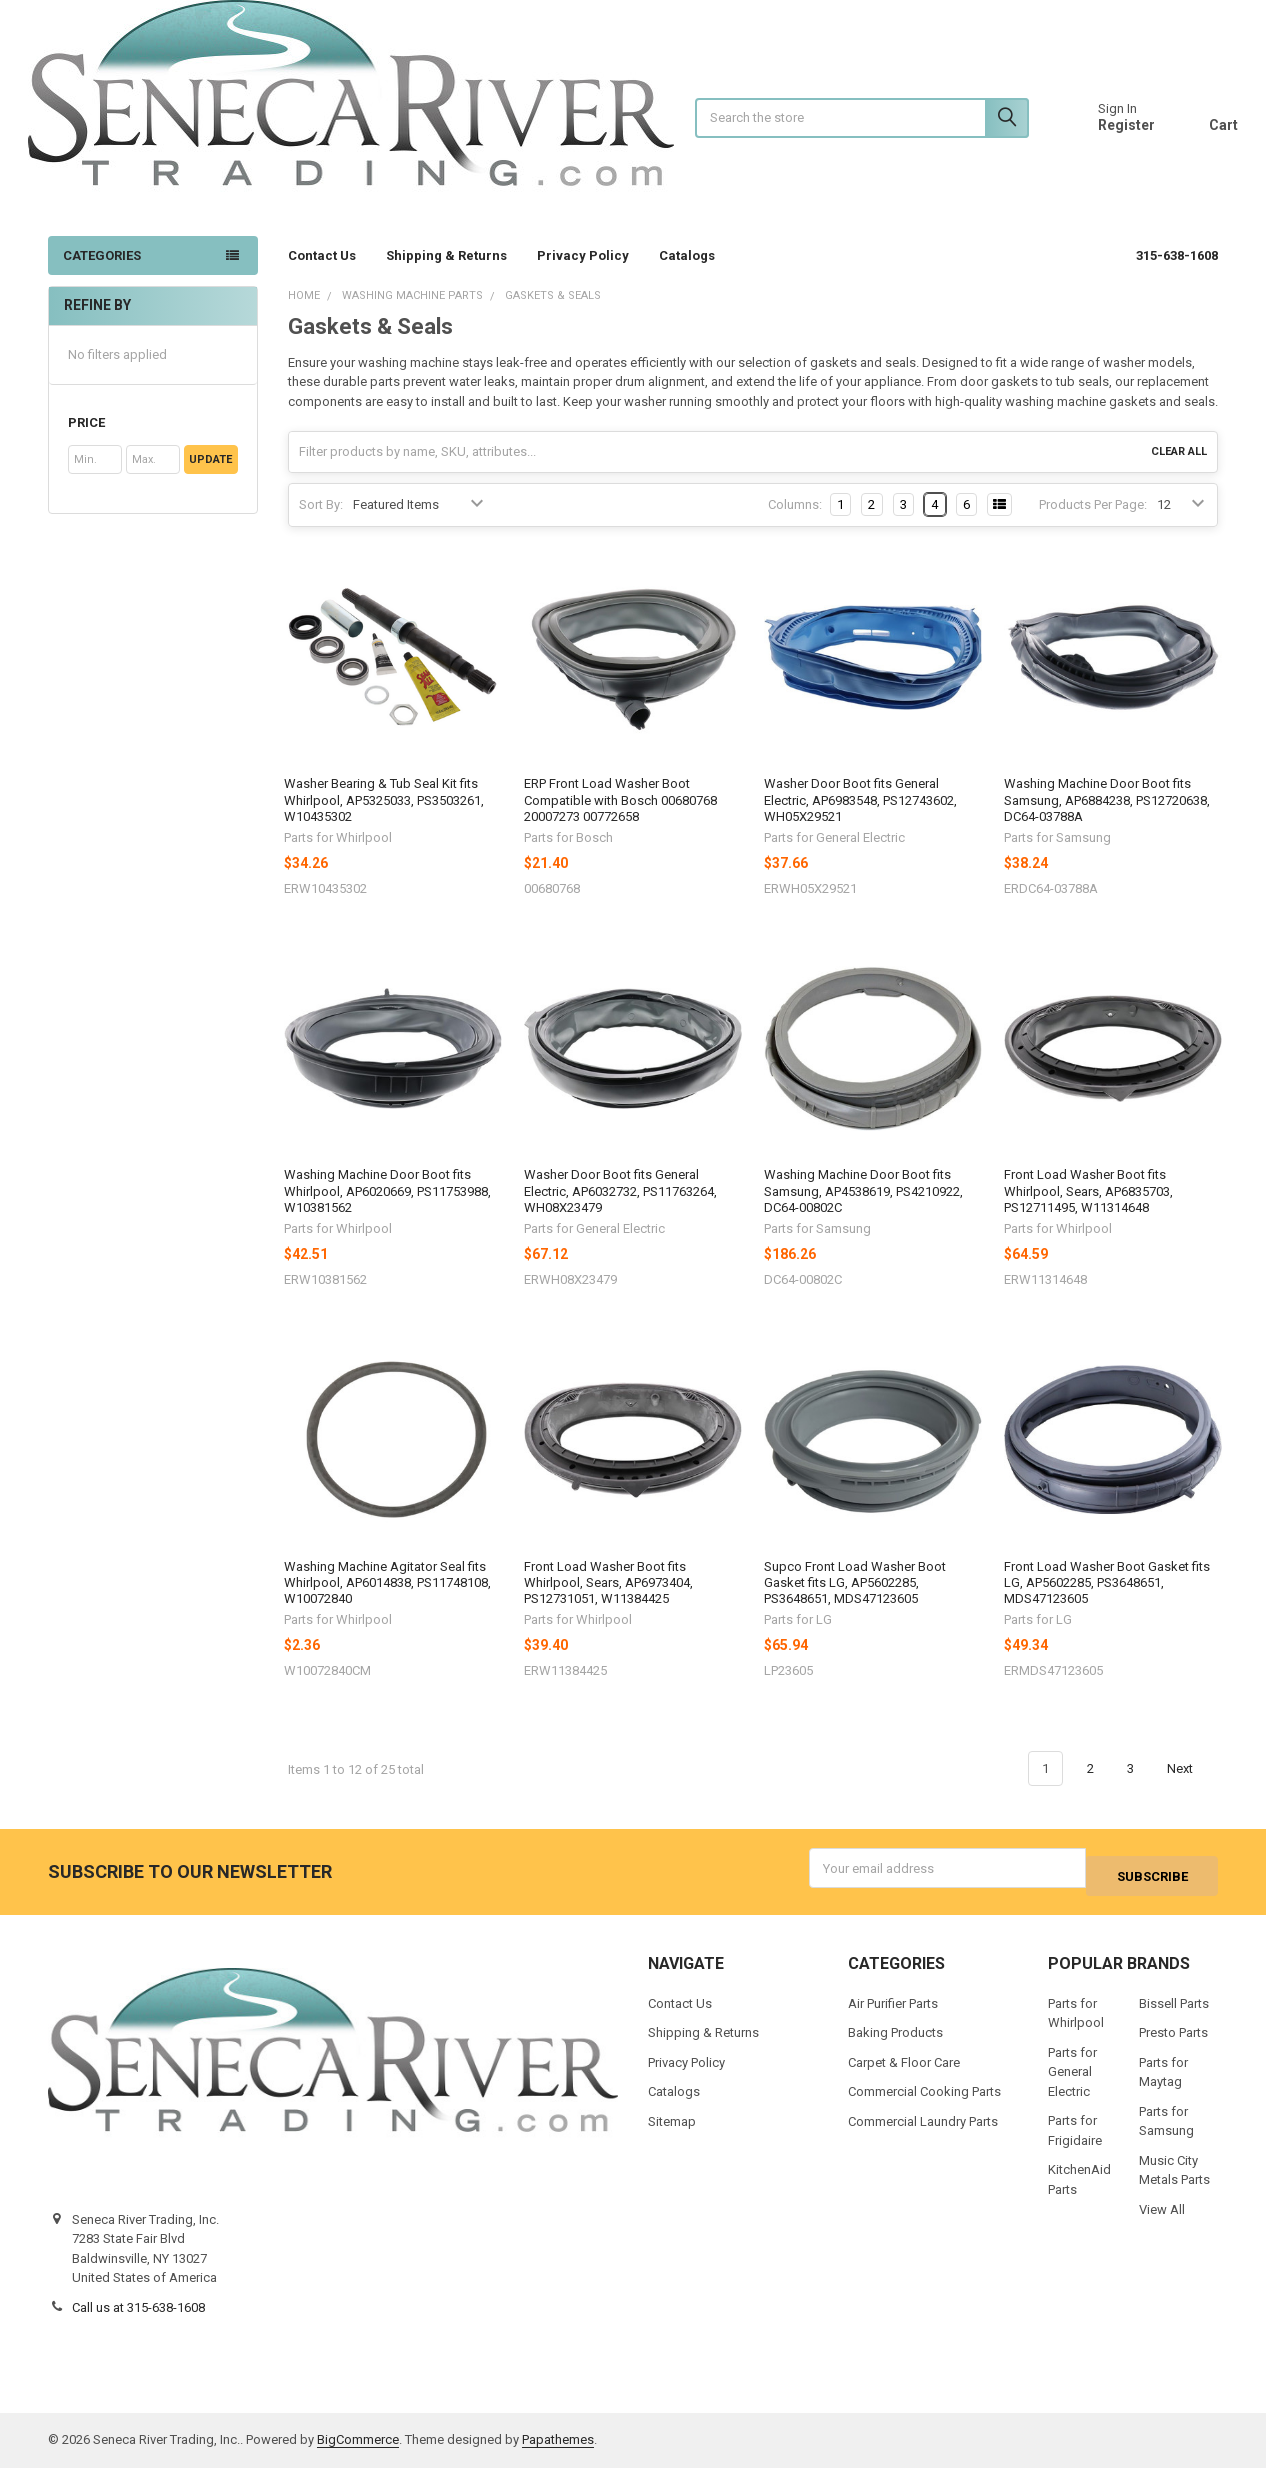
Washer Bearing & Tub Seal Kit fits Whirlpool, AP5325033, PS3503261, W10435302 (384, 820)
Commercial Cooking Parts (924, 2104)
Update (210, 479)
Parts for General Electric (1072, 2084)
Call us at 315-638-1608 (138, 2319)
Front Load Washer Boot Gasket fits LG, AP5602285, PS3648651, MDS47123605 (1107, 1603)
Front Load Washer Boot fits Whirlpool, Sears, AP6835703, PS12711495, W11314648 (1088, 1211)
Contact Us (322, 275)
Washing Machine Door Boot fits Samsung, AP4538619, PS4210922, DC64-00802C (863, 1211)
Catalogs (695, 275)
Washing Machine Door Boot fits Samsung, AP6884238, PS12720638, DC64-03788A (1107, 820)
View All (1162, 2221)
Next (1191, 1789)
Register (1106, 135)
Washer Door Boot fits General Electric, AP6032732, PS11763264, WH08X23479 (620, 1211)
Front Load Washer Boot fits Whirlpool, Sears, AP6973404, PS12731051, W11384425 (608, 1603)
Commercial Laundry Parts (923, 2133)
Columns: (795, 524)
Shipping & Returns (446, 275)
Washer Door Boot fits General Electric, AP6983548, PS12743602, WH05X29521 (860, 820)
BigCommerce (358, 2452)
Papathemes (558, 2452)
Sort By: (321, 524)
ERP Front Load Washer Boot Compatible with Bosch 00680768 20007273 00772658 (620, 820)
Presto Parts (1173, 2045)
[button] (152, 443)
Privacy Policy (583, 275)
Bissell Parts (1174, 2015)
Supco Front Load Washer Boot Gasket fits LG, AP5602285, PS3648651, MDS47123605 (855, 1603)
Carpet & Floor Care (904, 2074)
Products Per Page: (1093, 524)
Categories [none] (102, 275)
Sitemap (672, 2133)
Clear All (1179, 471)
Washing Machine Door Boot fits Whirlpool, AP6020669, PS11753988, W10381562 (387, 1211)
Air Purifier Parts (893, 2015)
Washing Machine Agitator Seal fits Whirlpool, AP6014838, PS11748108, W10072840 (387, 1603)
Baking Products (895, 2045)
